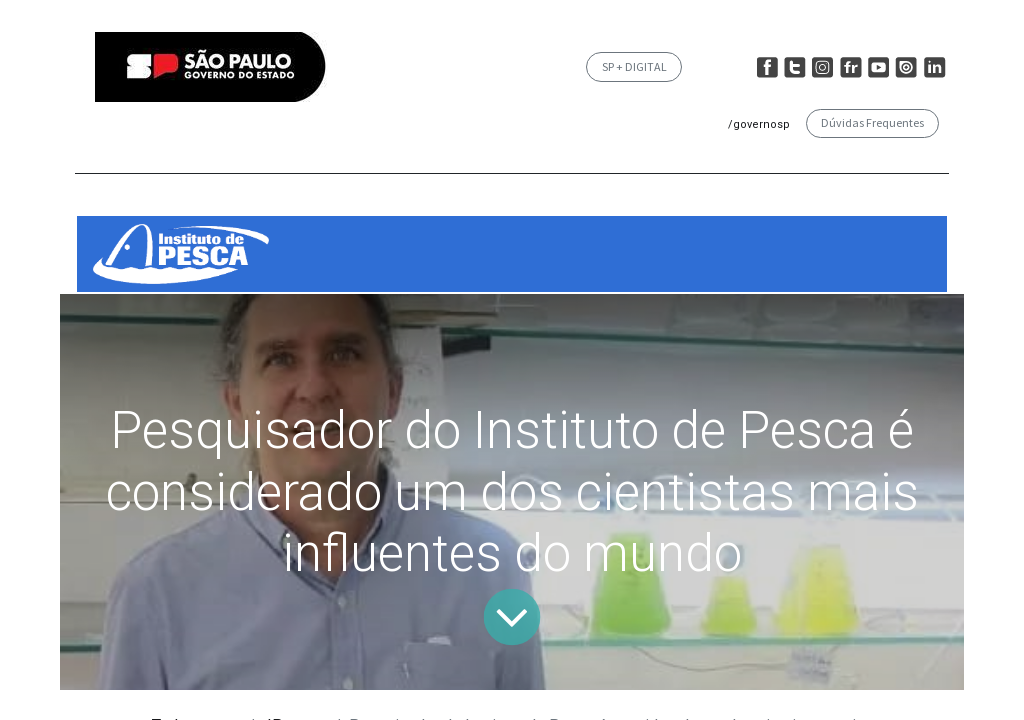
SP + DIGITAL (634, 66)
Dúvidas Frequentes (872, 122)
